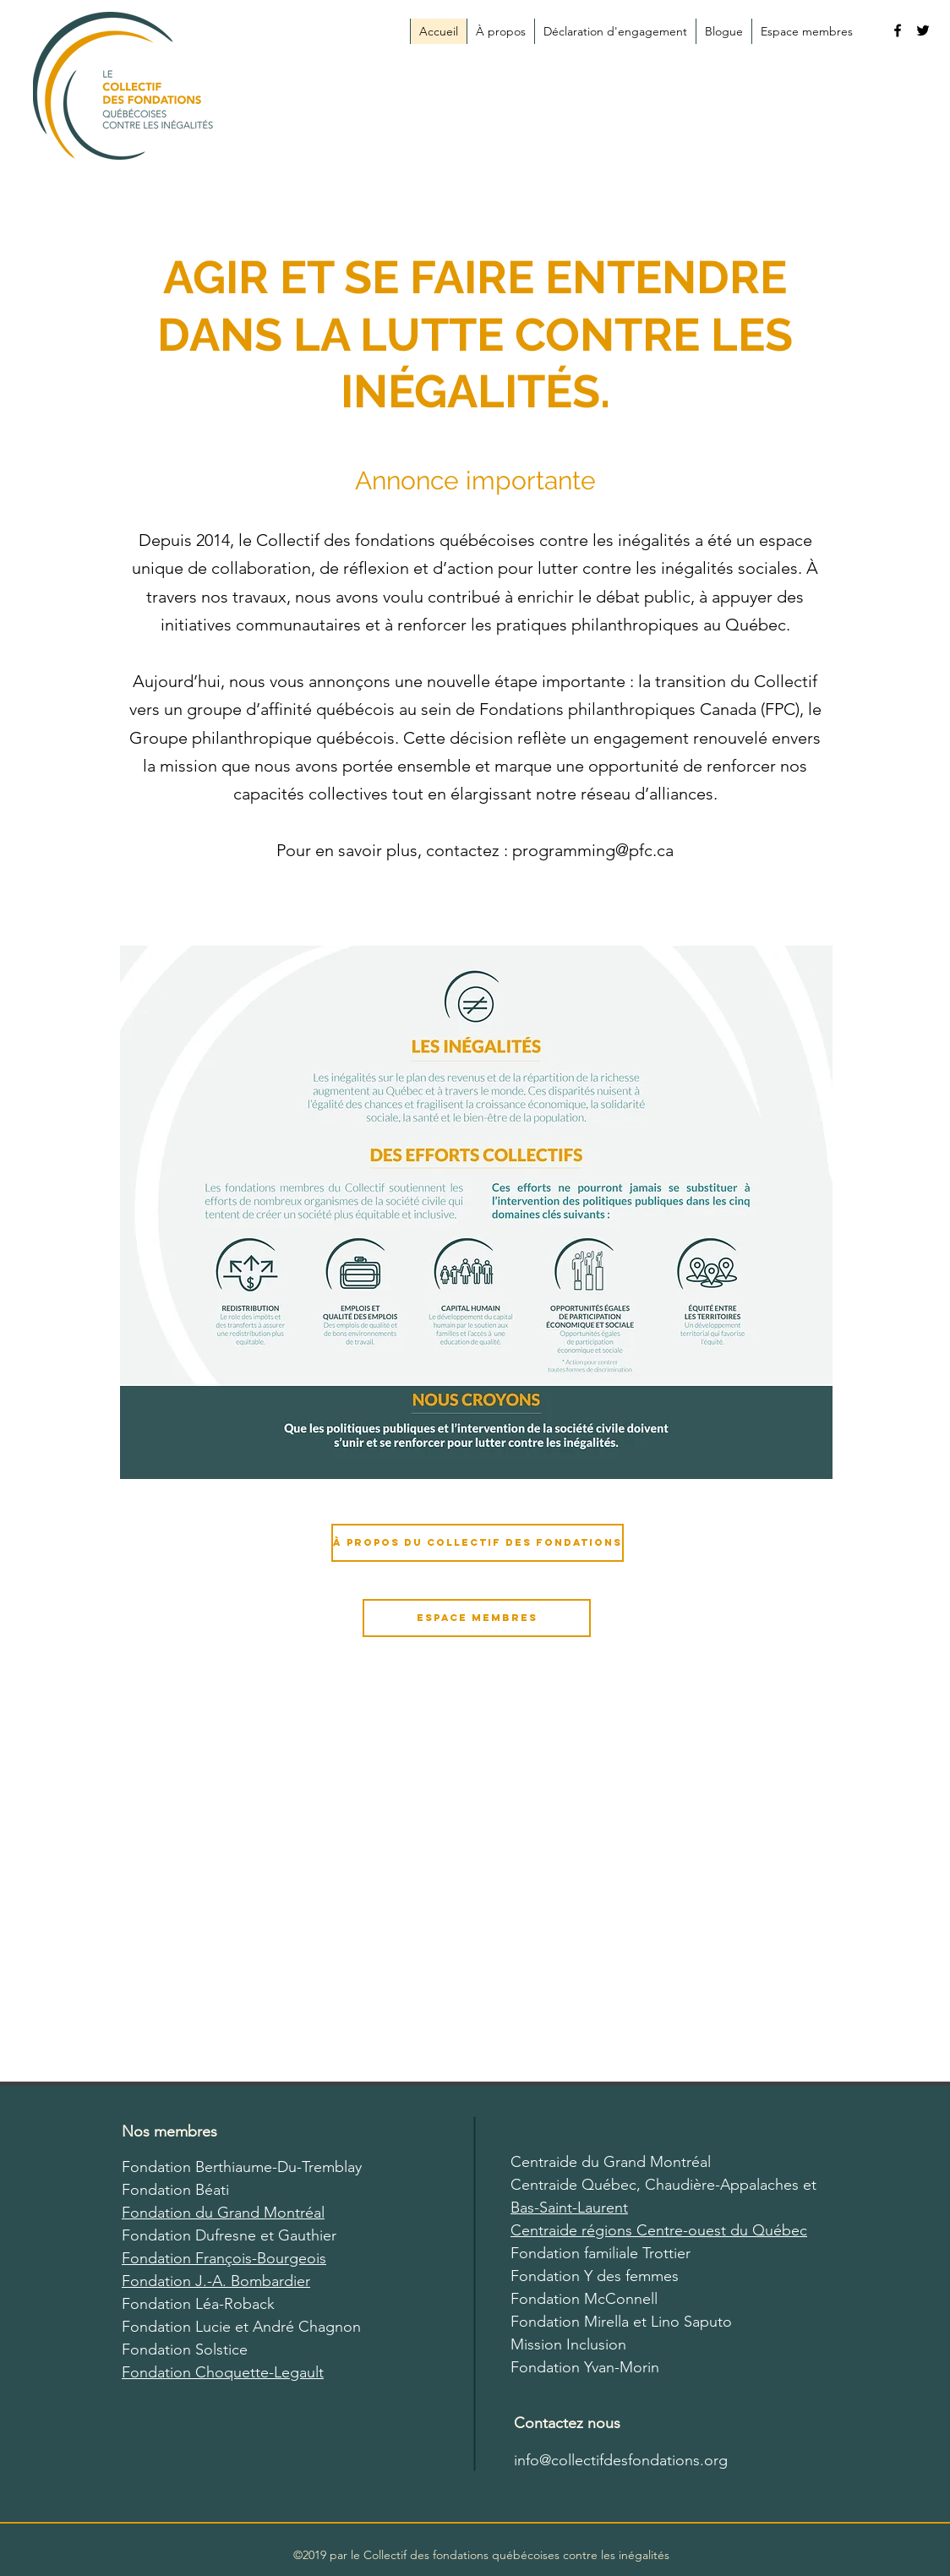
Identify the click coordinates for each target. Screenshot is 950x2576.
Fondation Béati (175, 2189)
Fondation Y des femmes (594, 2276)
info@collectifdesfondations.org (621, 2460)
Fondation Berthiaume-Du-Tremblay (242, 2167)
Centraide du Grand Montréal (610, 2162)
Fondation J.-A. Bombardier (216, 2281)
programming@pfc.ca (593, 850)
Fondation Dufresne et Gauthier (229, 2235)
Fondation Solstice (185, 2349)
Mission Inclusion (568, 2344)
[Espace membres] (477, 1618)
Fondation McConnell (584, 2298)
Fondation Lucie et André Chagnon (241, 2326)
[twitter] (923, 30)
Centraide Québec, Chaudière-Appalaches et (665, 2184)
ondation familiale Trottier (605, 2253)
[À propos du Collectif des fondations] (477, 1543)
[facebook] (897, 30)
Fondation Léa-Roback (198, 2304)
